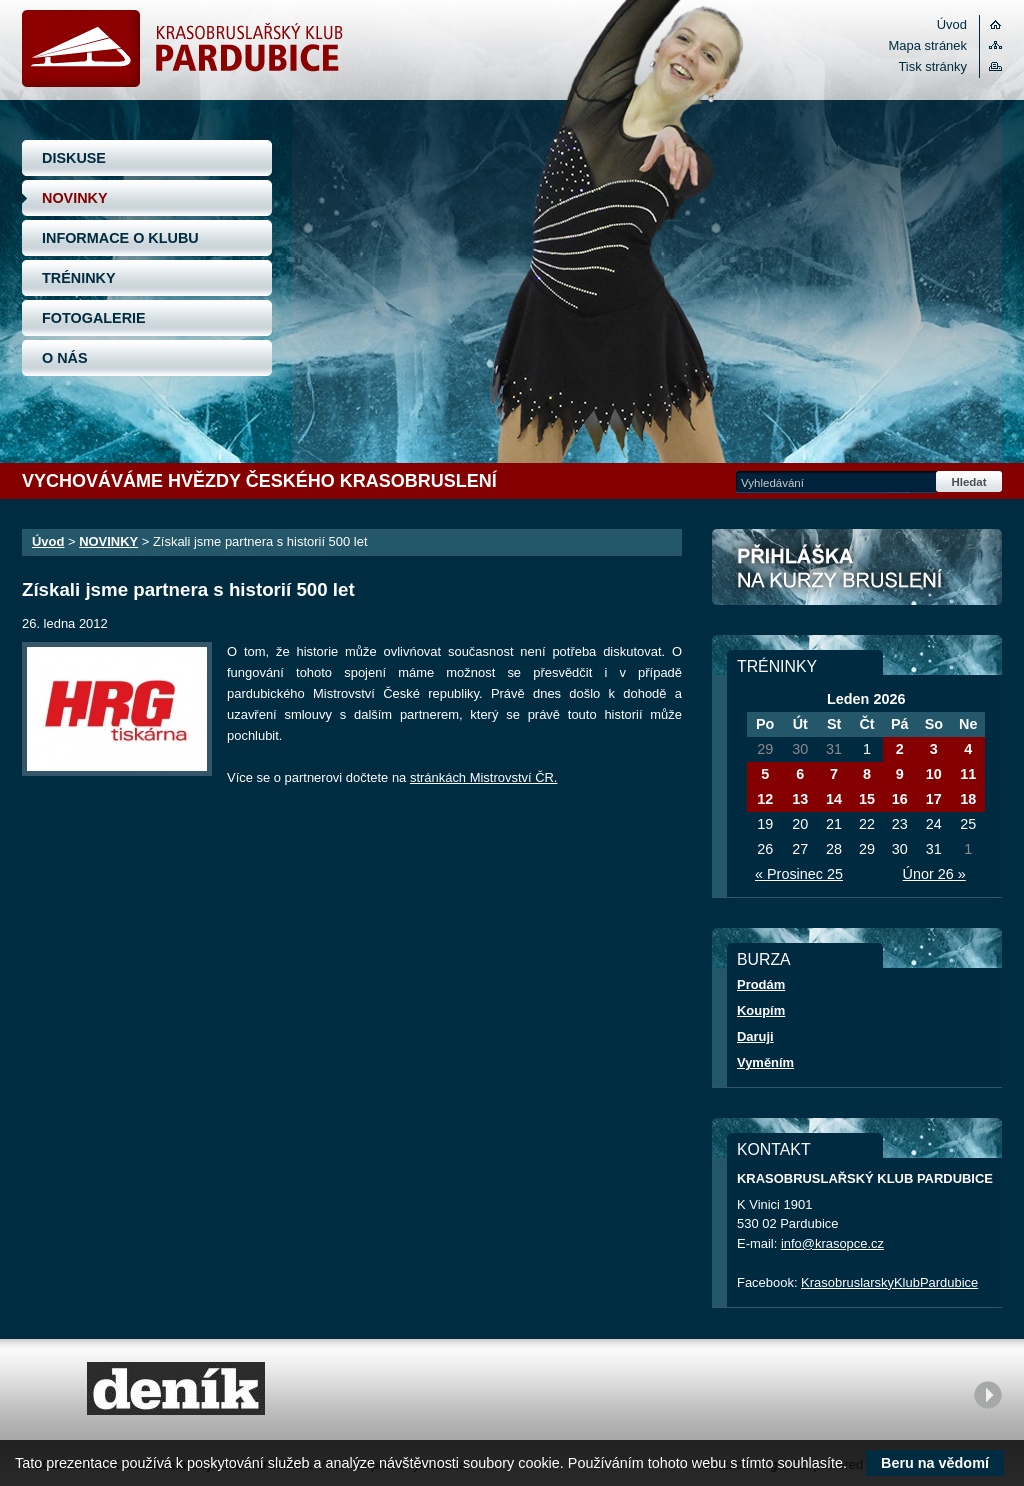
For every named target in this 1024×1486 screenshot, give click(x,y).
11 (968, 774)
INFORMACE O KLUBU (120, 238)
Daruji (755, 1036)
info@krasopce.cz (832, 1243)
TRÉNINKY (79, 278)
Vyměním (765, 1062)
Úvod (952, 24)
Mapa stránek (928, 45)
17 (934, 799)
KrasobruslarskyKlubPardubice (889, 1282)
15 (867, 799)
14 (834, 799)
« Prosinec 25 (799, 874)
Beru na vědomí (935, 1463)
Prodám (761, 984)
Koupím (761, 1010)
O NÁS (65, 358)
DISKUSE (74, 158)
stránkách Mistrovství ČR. (484, 777)
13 (800, 799)
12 (765, 799)
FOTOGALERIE (94, 318)
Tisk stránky (932, 66)
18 (968, 799)
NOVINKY (75, 198)
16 (900, 799)
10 (934, 774)
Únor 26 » (934, 874)
